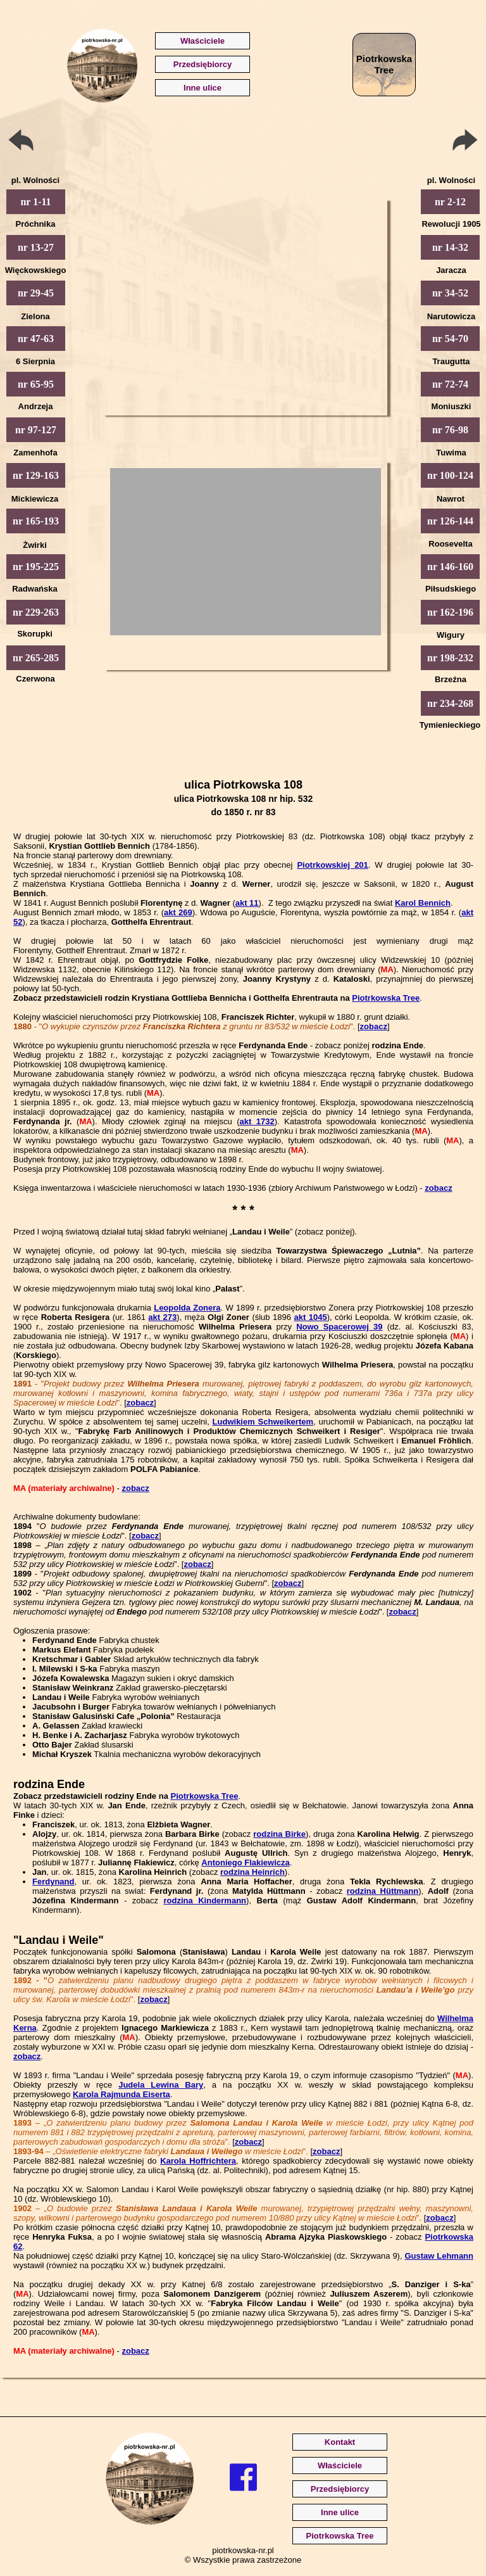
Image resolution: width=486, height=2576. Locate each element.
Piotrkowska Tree (386, 998)
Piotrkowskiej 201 (332, 865)
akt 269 (178, 912)
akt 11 (247, 903)
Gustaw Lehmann (438, 2256)
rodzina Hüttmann (382, 1891)
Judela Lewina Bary (160, 2085)
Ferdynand (53, 1881)
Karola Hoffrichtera (198, 2161)
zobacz (373, 1026)
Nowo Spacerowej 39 (339, 1326)
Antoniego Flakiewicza (245, 1862)
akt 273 (162, 1317)
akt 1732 (257, 1121)
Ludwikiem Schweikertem (263, 1421)
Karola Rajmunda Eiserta (121, 2094)
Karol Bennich (423, 903)
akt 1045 (310, 1317)
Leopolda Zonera (187, 1307)
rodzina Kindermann (204, 1900)
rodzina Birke (279, 1834)
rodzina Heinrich (252, 1872)
